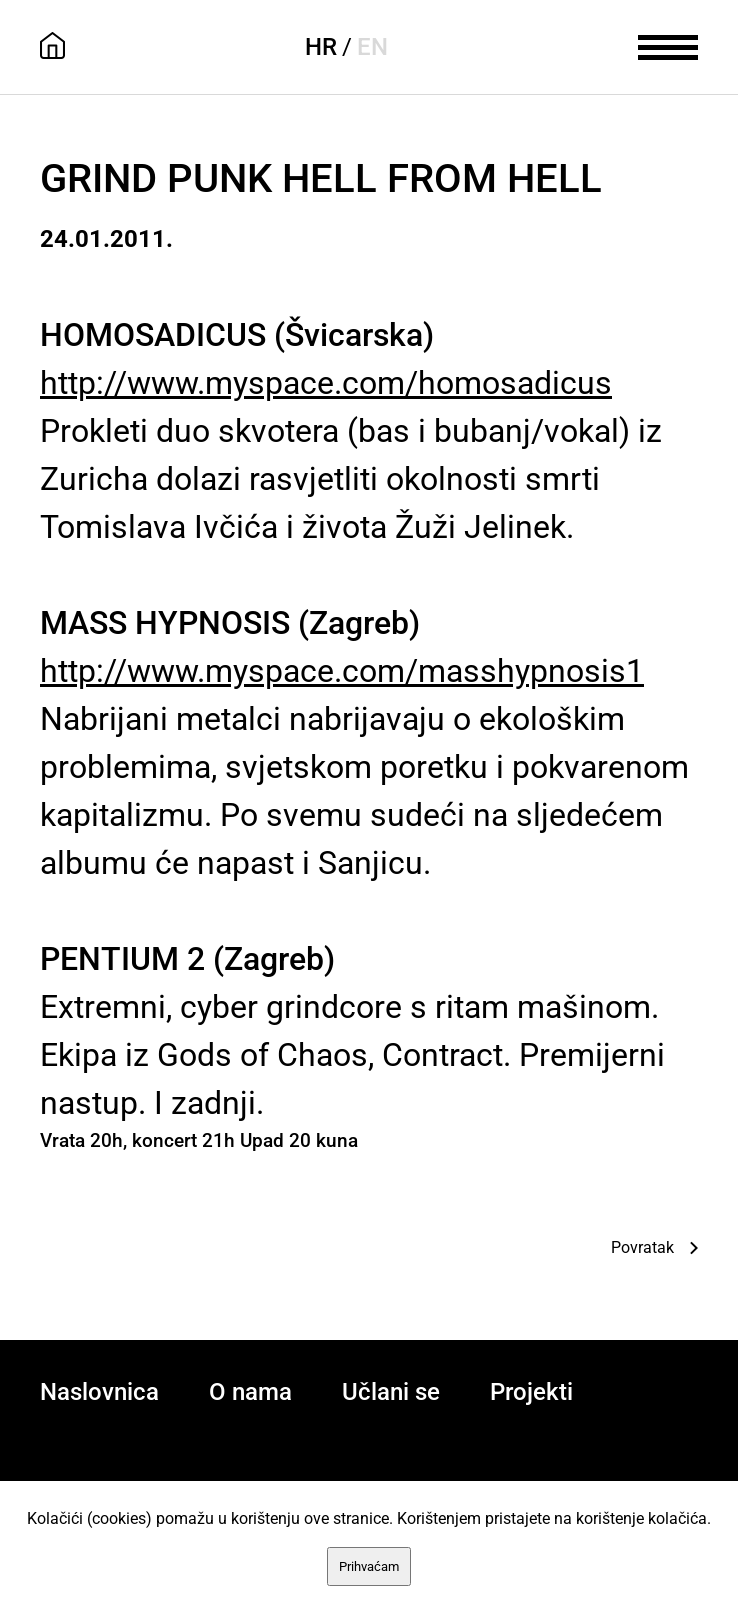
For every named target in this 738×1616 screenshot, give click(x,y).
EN (372, 47)
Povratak (642, 1247)
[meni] (668, 45)
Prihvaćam (369, 1566)
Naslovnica (99, 1392)
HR (321, 47)
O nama (250, 1392)
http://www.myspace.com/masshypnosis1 (342, 671)
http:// (326, 383)
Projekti (531, 1392)
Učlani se (391, 1392)
